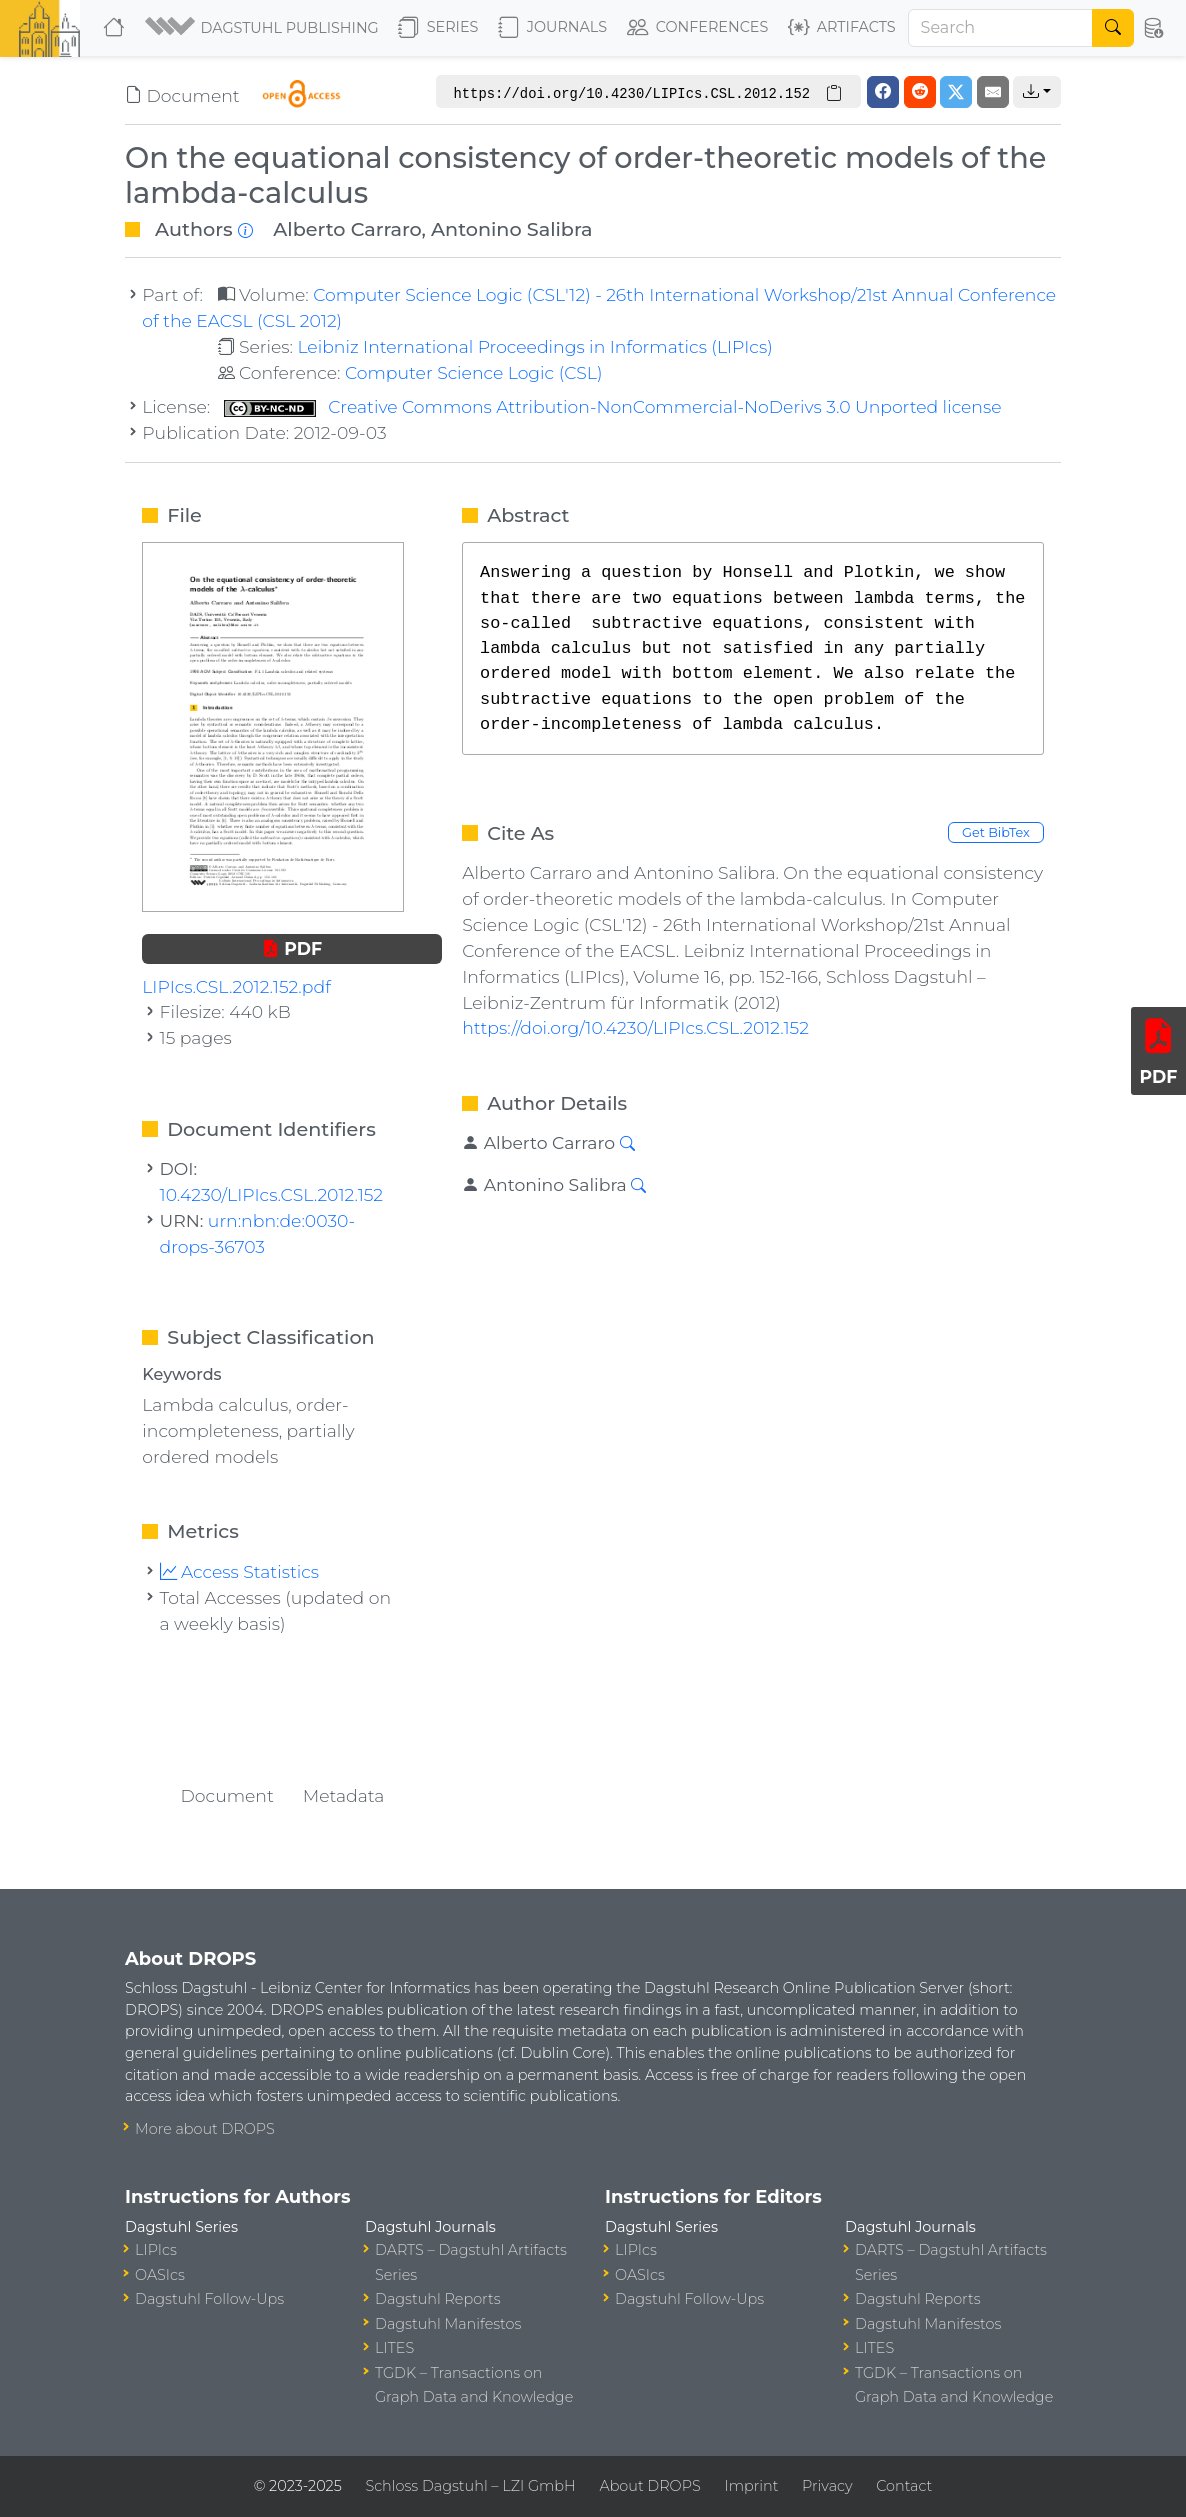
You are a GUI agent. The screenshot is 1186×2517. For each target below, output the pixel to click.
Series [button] (438, 28)
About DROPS (649, 2486)
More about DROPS (205, 2129)
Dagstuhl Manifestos (448, 2324)
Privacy (827, 2486)
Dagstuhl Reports (438, 2299)
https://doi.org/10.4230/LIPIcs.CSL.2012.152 (635, 1027)
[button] (263, 28)
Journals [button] (552, 28)
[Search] (1001, 28)
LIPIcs (156, 2250)
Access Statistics (240, 1571)
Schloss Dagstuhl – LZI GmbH (470, 2486)
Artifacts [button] (842, 28)
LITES (394, 2348)
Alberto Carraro (347, 229)
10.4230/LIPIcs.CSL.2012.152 (272, 1194)
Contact (904, 2486)
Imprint (751, 2486)
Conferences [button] (698, 28)
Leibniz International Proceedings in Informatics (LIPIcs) (534, 346)
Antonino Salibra (511, 229)
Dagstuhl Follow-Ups (209, 2299)
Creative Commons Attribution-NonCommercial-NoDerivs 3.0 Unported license (613, 406)
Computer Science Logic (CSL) (474, 372)
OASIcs (160, 2275)
